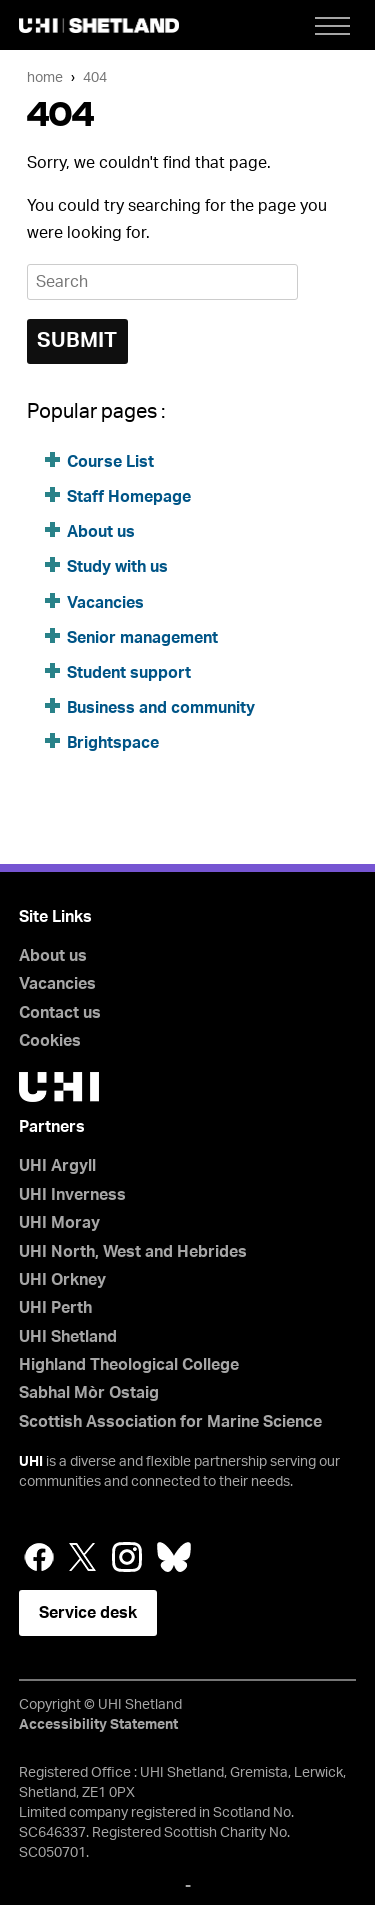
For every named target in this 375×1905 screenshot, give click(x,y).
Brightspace (113, 743)
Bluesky (174, 1557)
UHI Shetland (68, 1337)
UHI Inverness (72, 1195)
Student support (129, 673)
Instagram (127, 1557)
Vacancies (107, 603)
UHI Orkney (62, 1280)
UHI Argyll (57, 1166)
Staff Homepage (129, 497)
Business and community (161, 708)
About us (101, 532)
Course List (110, 462)
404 (95, 77)
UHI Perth (55, 1308)
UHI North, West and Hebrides (133, 1252)
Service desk (88, 1613)
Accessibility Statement (98, 1725)
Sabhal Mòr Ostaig (89, 1393)
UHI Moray (59, 1223)
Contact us (60, 1013)
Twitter (83, 1557)
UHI (31, 1462)
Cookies (50, 1041)
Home (45, 77)
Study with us (117, 567)
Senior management (142, 638)
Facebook (39, 1557)
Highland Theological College (129, 1365)
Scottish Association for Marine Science (170, 1422)
